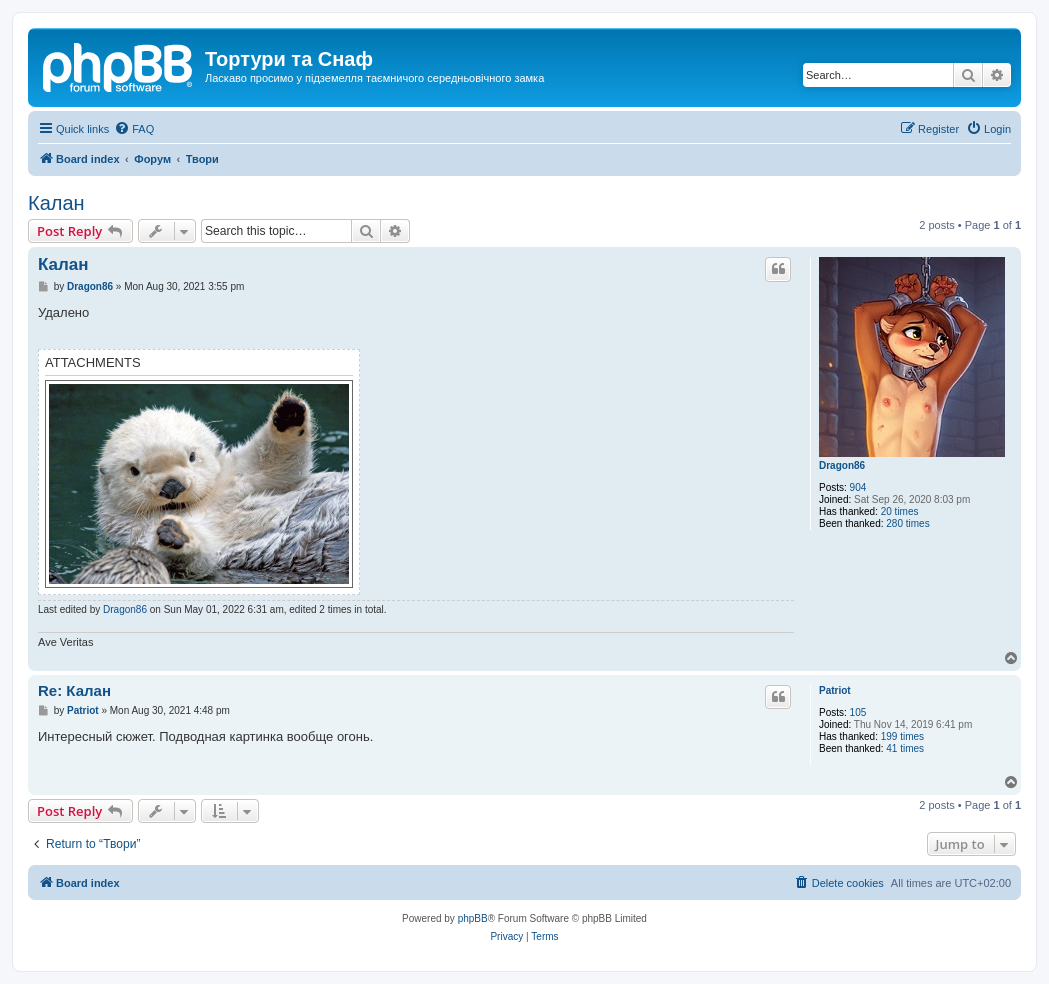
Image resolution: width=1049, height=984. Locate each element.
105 (858, 712)
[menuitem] (134, 129)
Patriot (835, 690)
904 (858, 487)
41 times (905, 748)
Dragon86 (842, 465)
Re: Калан (74, 690)
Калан (56, 203)
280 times (907, 523)
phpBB (473, 918)
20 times (900, 511)
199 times (902, 736)
